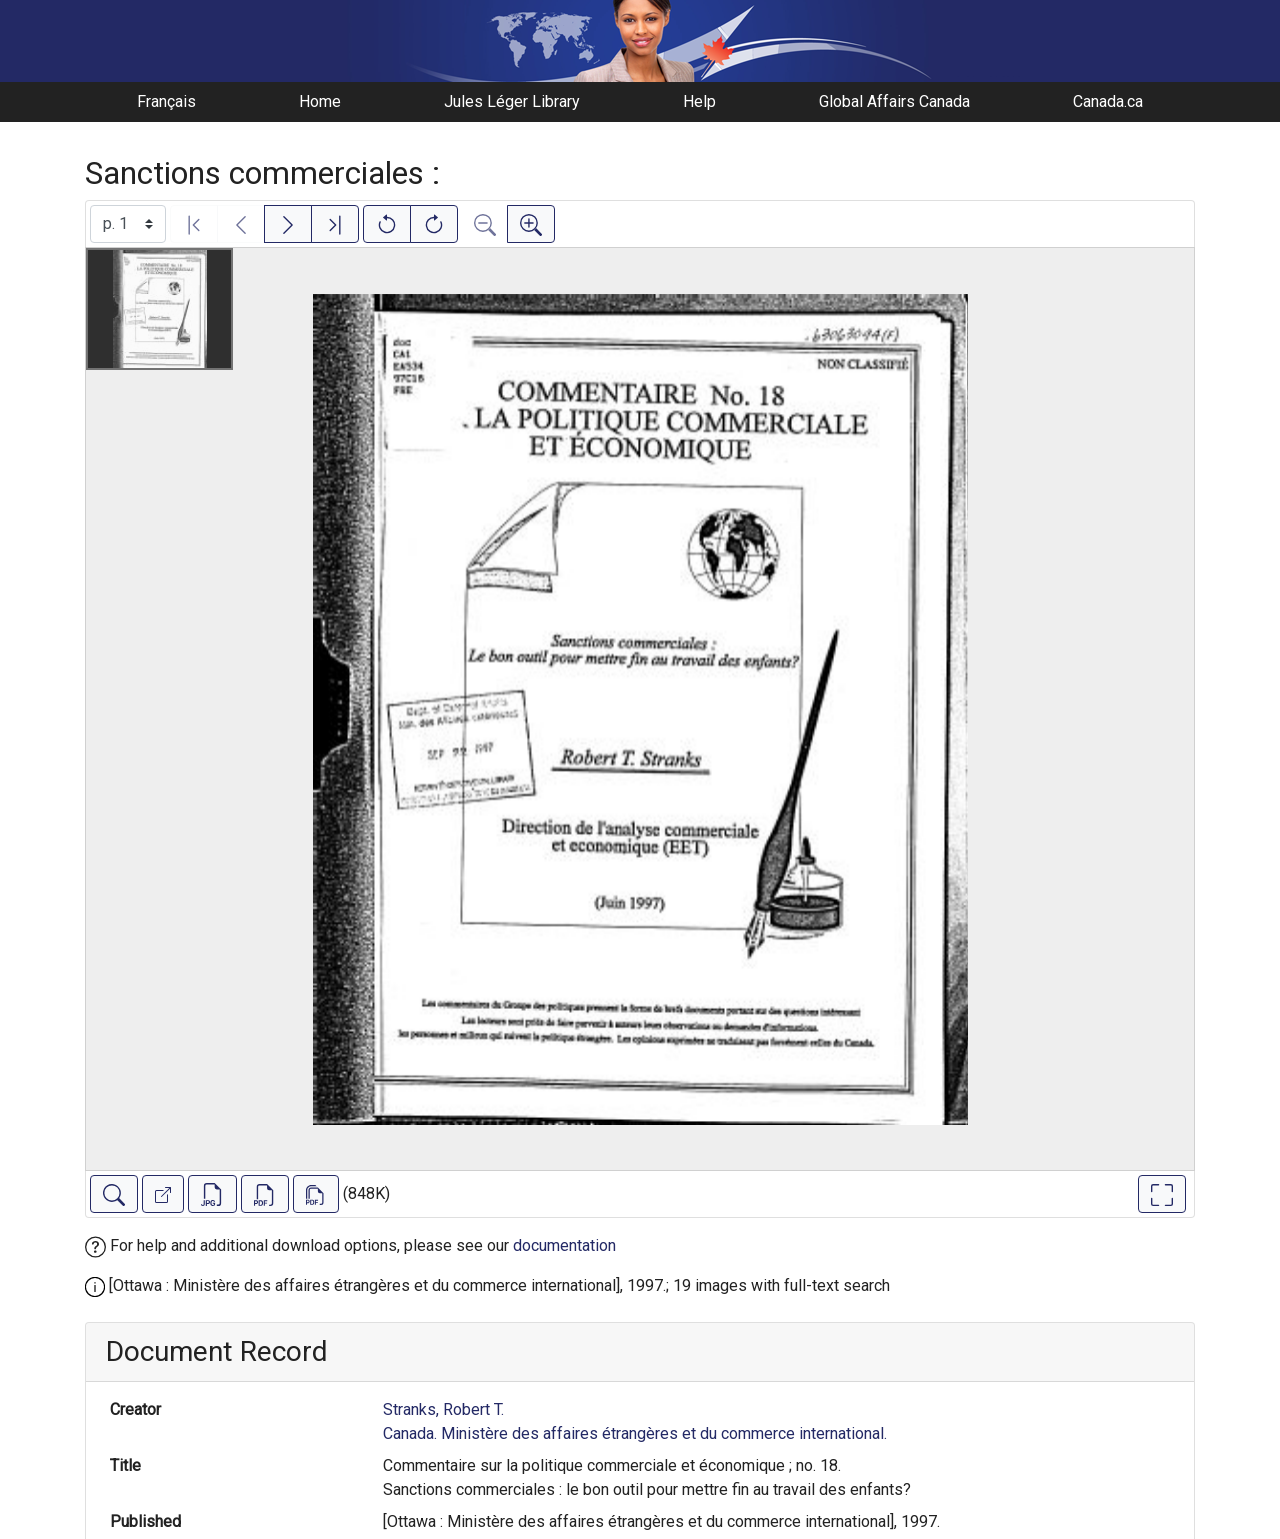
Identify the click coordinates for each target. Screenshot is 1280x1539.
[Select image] (128, 224)
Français (166, 101)
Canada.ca (1108, 101)
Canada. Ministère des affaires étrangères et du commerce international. (635, 1433)
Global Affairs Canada (894, 101)
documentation (564, 1245)
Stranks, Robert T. (443, 1409)
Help (699, 101)
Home (320, 101)
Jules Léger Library (512, 101)
